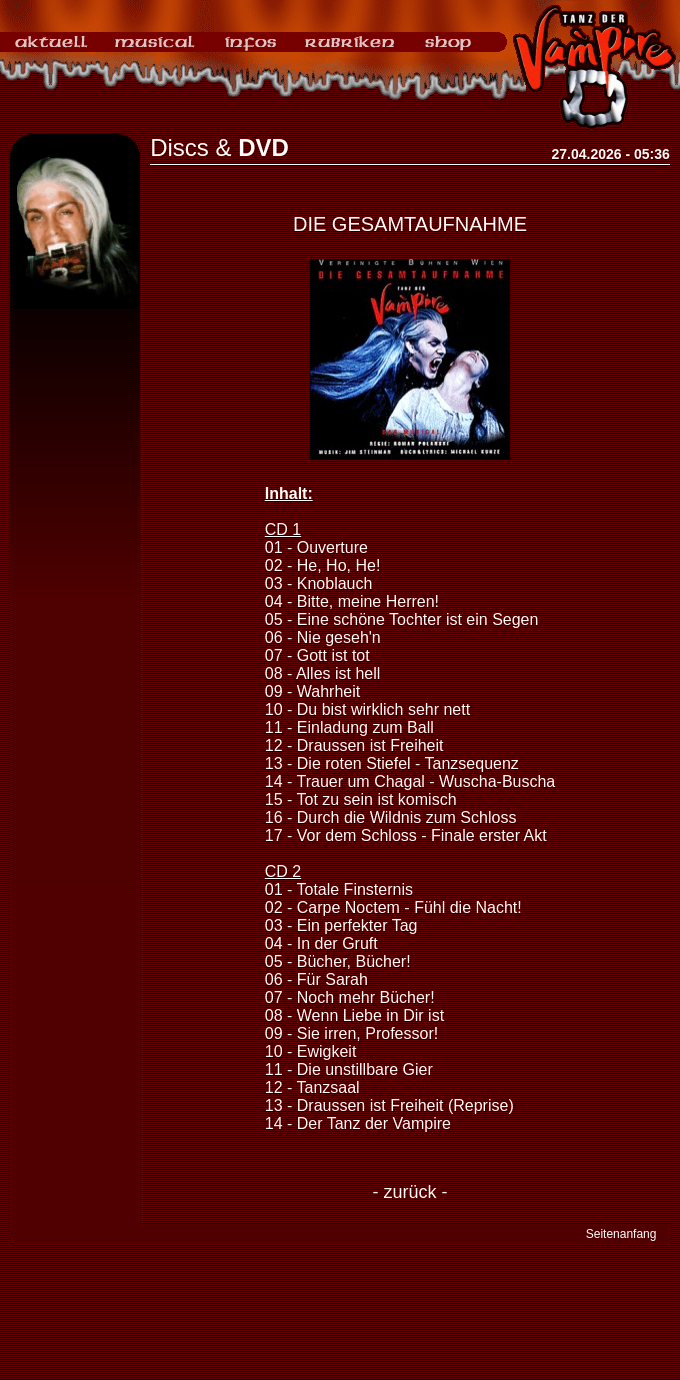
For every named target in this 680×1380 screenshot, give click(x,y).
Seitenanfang (621, 1234)
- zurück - (409, 1192)
